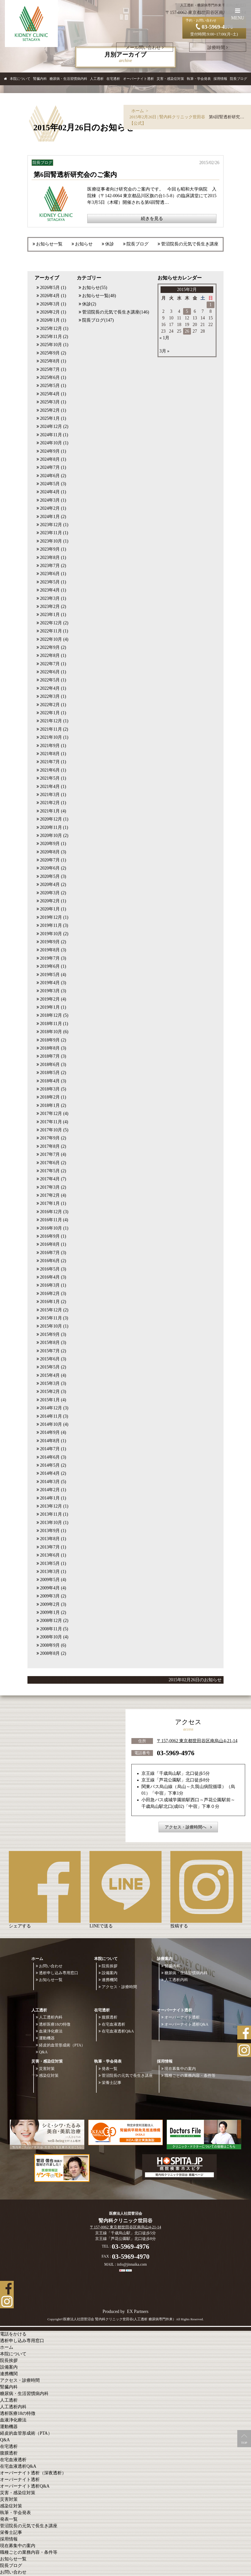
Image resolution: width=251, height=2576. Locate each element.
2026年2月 (50, 312)
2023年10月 (51, 541)
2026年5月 (50, 287)
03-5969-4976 (175, 1753)
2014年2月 (50, 1489)
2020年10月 (51, 835)
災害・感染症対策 (47, 2062)
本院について (106, 1959)
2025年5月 (50, 385)
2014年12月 (51, 1407)
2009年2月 (50, 1604)
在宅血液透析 (113, 2025)
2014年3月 (50, 1481)
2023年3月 (50, 598)
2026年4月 (50, 295)
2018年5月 (50, 1072)
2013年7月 (50, 1547)
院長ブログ (238, 79)
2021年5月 (50, 778)
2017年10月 (51, 1129)
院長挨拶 (109, 1966)
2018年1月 (50, 1105)
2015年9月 (50, 1334)
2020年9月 (50, 843)
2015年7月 (50, 1350)
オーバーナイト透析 (174, 2010)
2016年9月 (50, 1236)
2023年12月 (51, 524)
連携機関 (109, 1980)
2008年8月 (50, 1653)
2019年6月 (50, 966)
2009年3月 (50, 1596)
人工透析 (39, 2010)
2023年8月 (50, 557)
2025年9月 (50, 353)
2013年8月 (50, 1538)
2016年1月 (50, 1301)
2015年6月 (50, 1358)
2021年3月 (50, 794)
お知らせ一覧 (49, 244)
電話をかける (13, 2334)
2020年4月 (50, 884)
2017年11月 (51, 1121)
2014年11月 (51, 1416)
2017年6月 (50, 1162)
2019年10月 (51, 933)
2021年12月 (51, 720)
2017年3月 (50, 1187)
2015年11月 (51, 1318)
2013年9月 (50, 1530)
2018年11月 (51, 1023)
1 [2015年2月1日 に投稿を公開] (210, 304)
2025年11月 (51, 336)
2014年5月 (50, 1465)
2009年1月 (50, 1612)
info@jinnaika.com (132, 2265)
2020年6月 (50, 868)
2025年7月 (50, 369)
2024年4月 (50, 491)
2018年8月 (50, 1048)
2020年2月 (50, 900)
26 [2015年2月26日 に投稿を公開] (187, 331)
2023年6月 (50, 573)
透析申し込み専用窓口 (58, 1973)
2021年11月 (51, 729)
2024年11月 (51, 434)
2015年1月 (50, 1399)
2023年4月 (50, 590)
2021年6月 (50, 770)
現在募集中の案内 (180, 2069)
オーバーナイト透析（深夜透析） (33, 2473)
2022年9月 (50, 647)
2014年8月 (50, 1440)
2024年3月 (50, 500)
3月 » (165, 351)
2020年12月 (51, 819)
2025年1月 (50, 418)
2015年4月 (50, 1375)
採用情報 (165, 2062)
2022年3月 (50, 696)
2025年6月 (50, 377)
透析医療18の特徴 (54, 2025)
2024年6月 (50, 475)
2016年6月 (50, 1260)
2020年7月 (50, 860)
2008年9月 (50, 1645)
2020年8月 (50, 851)
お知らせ (84, 244)
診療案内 (165, 1959)
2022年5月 (50, 679)
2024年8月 (50, 459)
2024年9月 (50, 451)
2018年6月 (50, 1064)
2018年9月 (50, 1040)
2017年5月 (50, 1170)
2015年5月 (50, 1367)
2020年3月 (50, 892)
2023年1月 (50, 614)
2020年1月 (50, 909)
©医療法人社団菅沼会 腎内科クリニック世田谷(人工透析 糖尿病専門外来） (118, 2320)
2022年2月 (50, 704)
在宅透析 (102, 2010)
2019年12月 (51, 917)
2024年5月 (50, 483)
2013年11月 (51, 1514)
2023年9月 (50, 549)
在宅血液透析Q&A (118, 2032)
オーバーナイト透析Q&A (186, 2025)
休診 (109, 244)
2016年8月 (50, 1244)
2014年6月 (50, 1457)
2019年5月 (50, 974)
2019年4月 (50, 982)
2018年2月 (50, 1097)
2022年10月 (51, 639)
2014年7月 (50, 1448)
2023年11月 (51, 532)
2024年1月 (50, 516)
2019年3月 (50, 990)
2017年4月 (50, 1178)
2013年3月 (50, 1571)
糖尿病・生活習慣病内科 (68, 79)
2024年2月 (50, 508)
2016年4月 (50, 1277)
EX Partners (137, 2312)
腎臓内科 (40, 79)
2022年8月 (50, 655)
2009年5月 (50, 1579)
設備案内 (109, 1973)
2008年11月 (51, 1628)
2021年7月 (50, 761)
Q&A (43, 2052)
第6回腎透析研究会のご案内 (75, 174)
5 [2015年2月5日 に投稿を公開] (187, 311)
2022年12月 (51, 622)
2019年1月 (50, 1007)
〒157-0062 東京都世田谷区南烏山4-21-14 (197, 1740)
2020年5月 (50, 876)
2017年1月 (50, 1203)
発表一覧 (109, 2069)
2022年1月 (50, 712)
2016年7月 (50, 1252)
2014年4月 (50, 1473)
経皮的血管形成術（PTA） (62, 2046)
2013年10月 (51, 1522)
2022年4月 (50, 688)
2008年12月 (51, 1620)
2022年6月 (50, 671)
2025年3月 (50, 401)
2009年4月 (50, 1587)
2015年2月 (50, 1391)
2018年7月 (50, 1056)
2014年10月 (51, 1424)
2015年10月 (51, 1326)
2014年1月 (50, 1498)
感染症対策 (49, 2076)
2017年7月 (50, 1154)
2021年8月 (50, 753)
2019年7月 (50, 958)
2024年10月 (51, 442)
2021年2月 (50, 802)
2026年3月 (50, 304)
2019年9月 (50, 941)
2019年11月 (51, 925)
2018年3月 (50, 1089)
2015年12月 (51, 1309)
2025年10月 (51, 344)
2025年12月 (51, 328)
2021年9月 (50, 745)
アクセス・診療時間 (119, 1987)
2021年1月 (50, 811)
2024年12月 (51, 426)
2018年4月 (50, 1080)
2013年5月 (50, 1563)
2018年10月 (51, 1031)
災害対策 (47, 2069)
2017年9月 (50, 1138)
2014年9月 (50, 1432)
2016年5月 (50, 1269)
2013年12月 (51, 1506)
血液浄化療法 (51, 2032)
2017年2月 (50, 1195)
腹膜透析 (109, 2018)
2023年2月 (50, 606)
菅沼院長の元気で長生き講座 (189, 244)
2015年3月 (50, 1383)
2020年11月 (51, 827)
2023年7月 (50, 565)
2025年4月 (50, 393)
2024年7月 (50, 467)
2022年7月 (50, 663)
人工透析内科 (176, 1980)
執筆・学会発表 (108, 2062)
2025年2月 (50, 410)
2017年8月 (50, 1146)
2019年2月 (50, 999)
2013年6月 (50, 1555)
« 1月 (165, 337)
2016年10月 (51, 1228)
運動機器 (47, 2038)
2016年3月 (50, 1285)
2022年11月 (51, 631)
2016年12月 (51, 1211)
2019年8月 (50, 949)
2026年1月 (50, 320)
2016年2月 (50, 1293)
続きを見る (152, 218)
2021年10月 (51, 737)
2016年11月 (51, 1219)
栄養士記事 (111, 2083)
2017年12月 (51, 1113)
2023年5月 (50, 582)
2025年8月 (50, 361)
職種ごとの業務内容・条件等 (189, 2076)
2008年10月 (51, 1636)
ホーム (37, 1959)
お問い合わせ (51, 1966)
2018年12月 (51, 1015)
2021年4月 (50, 786)
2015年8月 (50, 1342)
